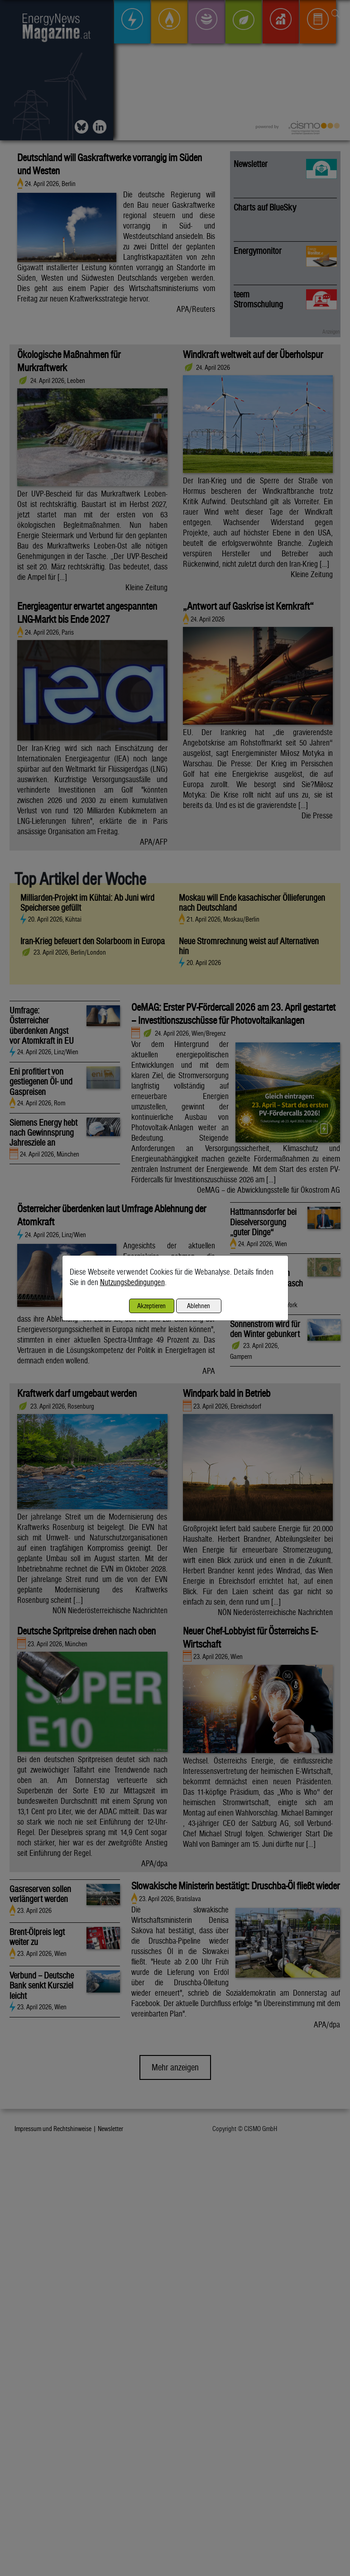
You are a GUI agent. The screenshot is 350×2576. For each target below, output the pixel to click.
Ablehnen (198, 1306)
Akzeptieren (151, 1306)
